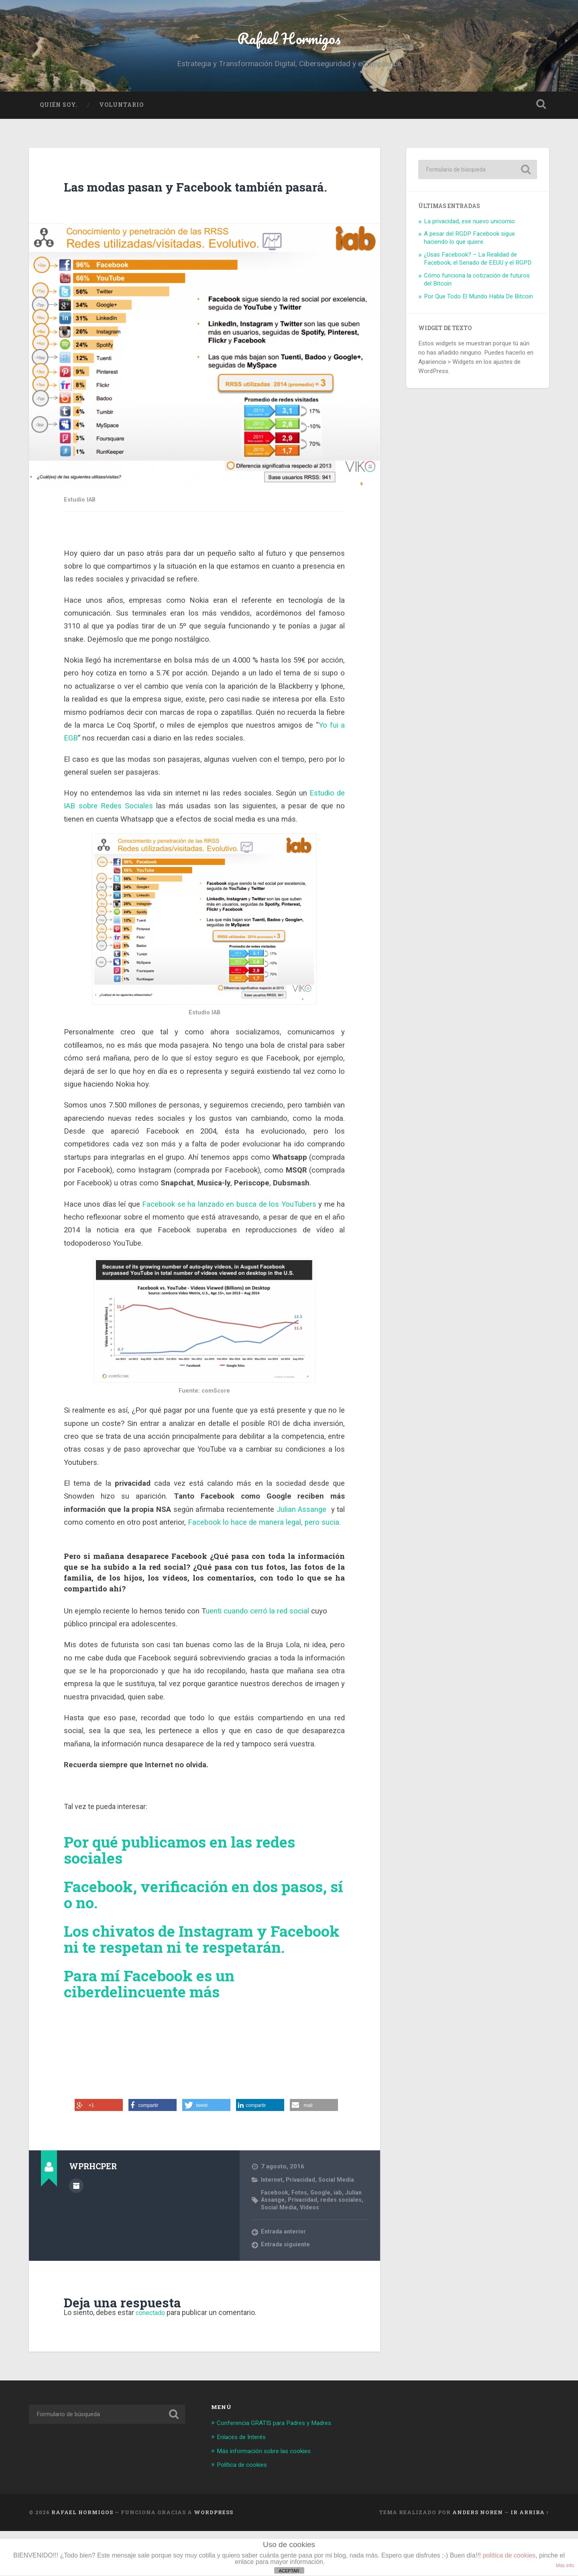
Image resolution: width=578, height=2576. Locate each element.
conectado (153, 2358)
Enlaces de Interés (244, 2482)
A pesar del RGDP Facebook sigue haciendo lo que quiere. (469, 247)
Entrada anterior (284, 2277)
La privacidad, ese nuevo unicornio (469, 231)
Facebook (275, 2238)
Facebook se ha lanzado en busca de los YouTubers (229, 1233)
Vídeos (339, 2253)
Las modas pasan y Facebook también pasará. (175, 205)
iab (342, 2238)
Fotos (301, 2238)
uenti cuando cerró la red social (258, 1640)
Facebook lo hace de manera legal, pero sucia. (263, 1552)
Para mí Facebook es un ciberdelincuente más (154, 2029)
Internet (272, 2225)
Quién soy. (58, 114)
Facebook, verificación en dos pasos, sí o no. (203, 1923)
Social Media (338, 2225)
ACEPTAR (289, 2570)
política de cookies (508, 2555)
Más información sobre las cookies (270, 2496)
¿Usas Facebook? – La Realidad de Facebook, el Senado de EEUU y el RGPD (477, 268)
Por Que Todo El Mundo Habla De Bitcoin (478, 306)
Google (324, 2238)
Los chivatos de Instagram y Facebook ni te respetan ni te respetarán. (174, 1976)
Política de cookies (245, 2510)
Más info (565, 2565)
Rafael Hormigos (289, 42)
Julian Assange (303, 1538)
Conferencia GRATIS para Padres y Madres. (282, 2469)
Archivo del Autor (76, 2230)
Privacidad (302, 2225)
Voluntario (121, 114)
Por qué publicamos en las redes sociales (186, 1879)
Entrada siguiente (286, 2291)
